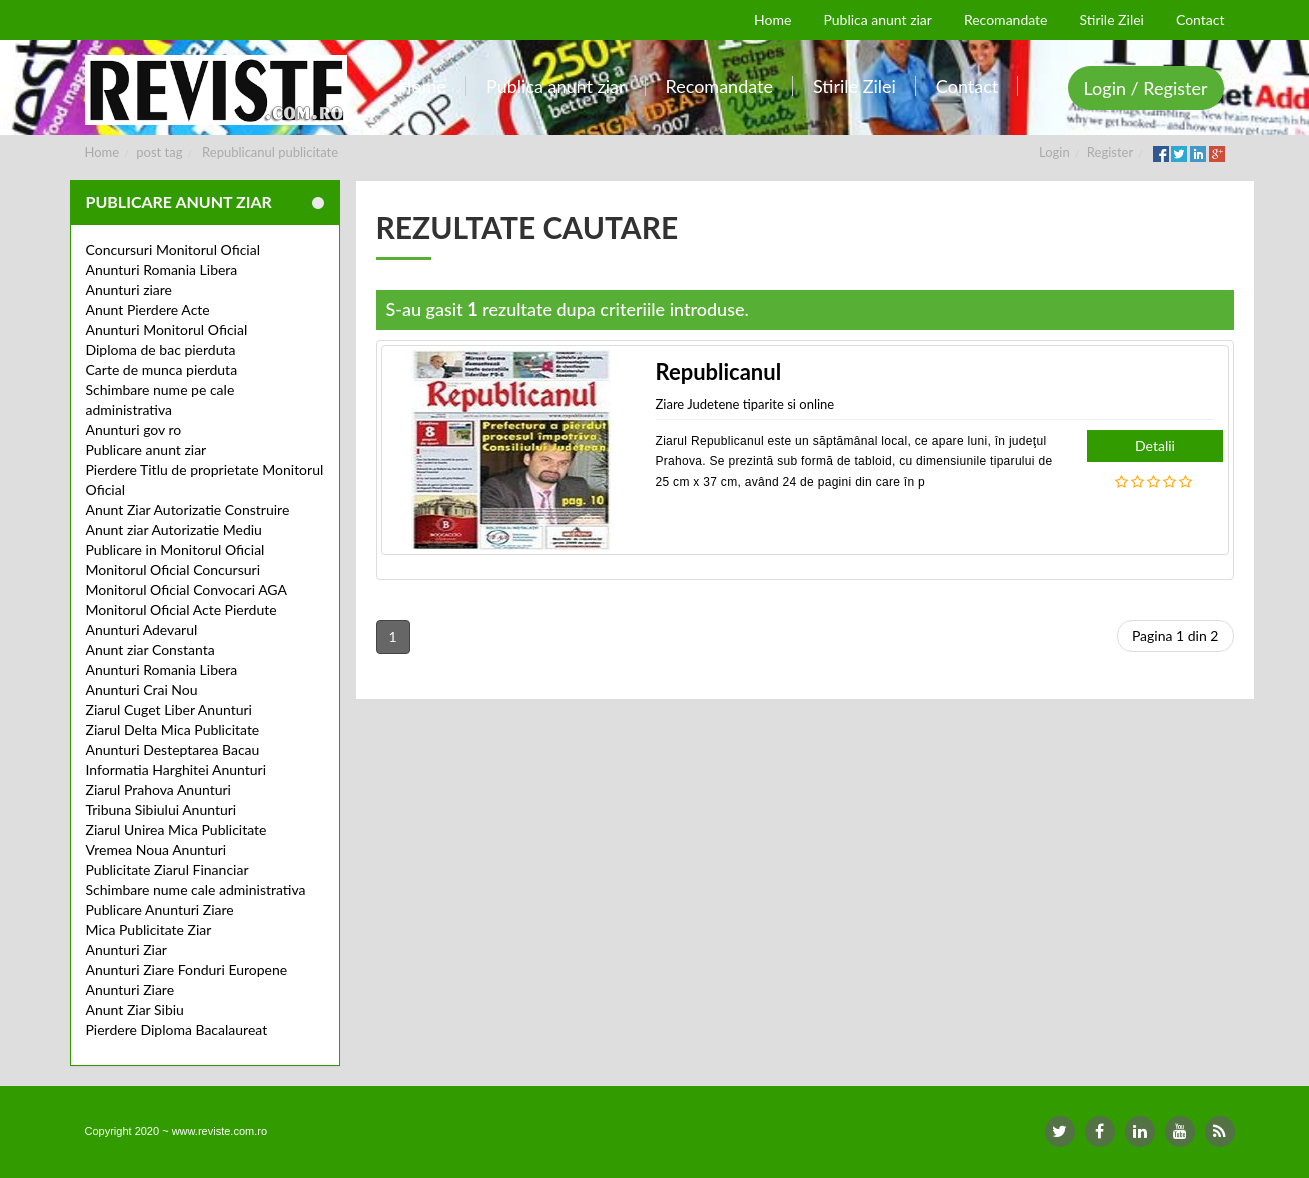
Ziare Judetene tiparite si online (745, 404)
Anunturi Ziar (126, 949)
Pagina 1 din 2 (1175, 635)
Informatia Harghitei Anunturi (176, 769)
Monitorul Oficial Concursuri (173, 569)
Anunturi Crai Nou (142, 689)
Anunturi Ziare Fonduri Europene (187, 969)
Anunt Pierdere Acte (148, 309)
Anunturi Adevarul (142, 629)
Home (102, 152)
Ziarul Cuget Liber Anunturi (169, 709)
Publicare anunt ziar (146, 449)
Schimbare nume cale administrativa (196, 889)
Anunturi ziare (129, 289)
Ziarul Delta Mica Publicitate (173, 729)
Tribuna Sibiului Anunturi (161, 809)
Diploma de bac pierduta (161, 349)
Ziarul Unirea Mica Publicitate (176, 829)
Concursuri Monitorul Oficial (173, 249)
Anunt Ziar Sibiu (135, 1009)
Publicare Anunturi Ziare (160, 909)
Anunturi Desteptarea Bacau (173, 749)
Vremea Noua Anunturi (156, 849)
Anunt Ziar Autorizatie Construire (188, 509)
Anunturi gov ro (134, 429)
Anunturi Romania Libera (162, 269)
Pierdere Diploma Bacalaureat (177, 1029)
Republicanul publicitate (270, 152)
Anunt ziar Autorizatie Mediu (174, 529)
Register (1110, 152)
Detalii (1155, 445)
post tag (159, 152)
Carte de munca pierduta (162, 369)
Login (1054, 152)
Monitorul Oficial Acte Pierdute (181, 609)
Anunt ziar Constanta (150, 649)
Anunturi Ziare (130, 989)
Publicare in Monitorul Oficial (175, 549)
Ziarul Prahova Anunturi (158, 789)
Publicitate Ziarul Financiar (167, 869)
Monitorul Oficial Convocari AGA (187, 589)
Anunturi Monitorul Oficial (167, 329)
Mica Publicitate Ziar (149, 929)
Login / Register (1146, 88)
